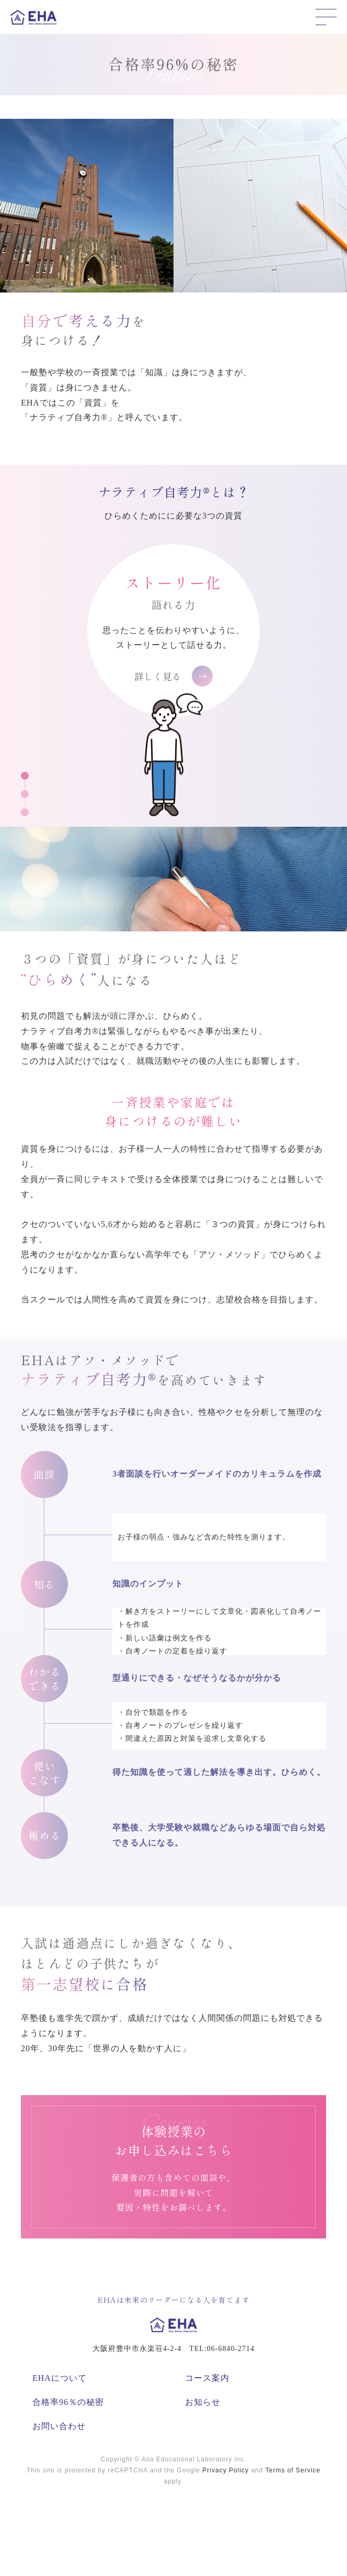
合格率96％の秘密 (68, 2402)
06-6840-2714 (231, 2349)
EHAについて (59, 2377)
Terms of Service (292, 2470)
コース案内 (207, 2377)
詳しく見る (173, 676)
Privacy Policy (225, 2470)
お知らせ (203, 2402)
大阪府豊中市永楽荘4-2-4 (136, 2349)
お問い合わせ (59, 2426)
